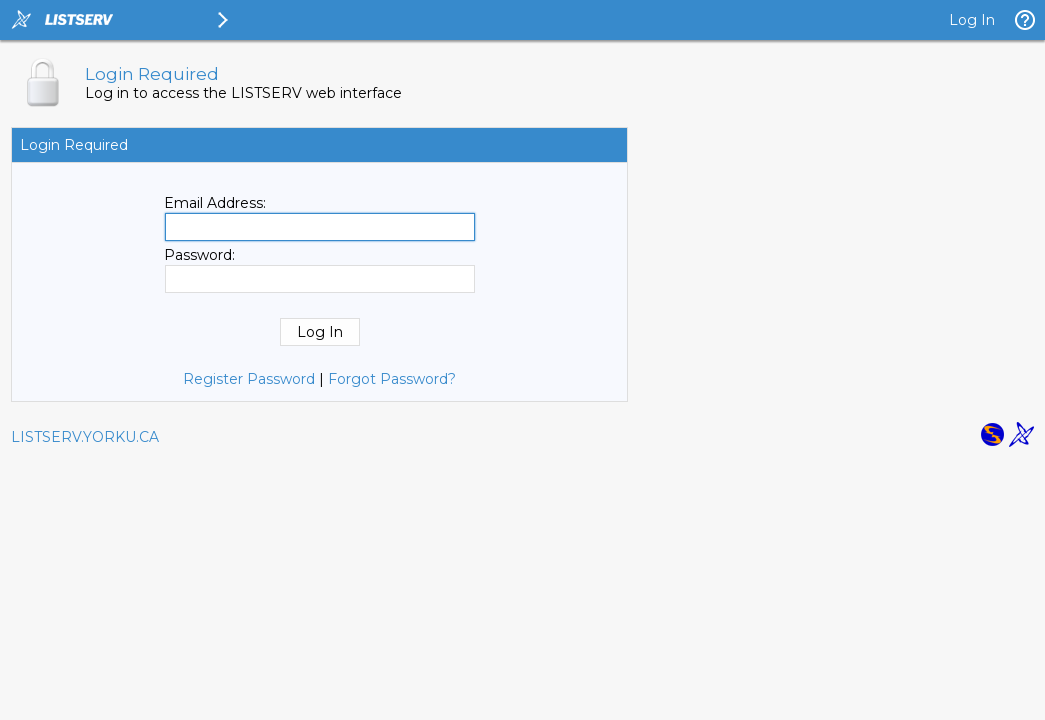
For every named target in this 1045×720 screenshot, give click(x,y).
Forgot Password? (392, 379)
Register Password (249, 379)
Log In (972, 20)
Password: (199, 255)
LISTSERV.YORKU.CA (85, 437)
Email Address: (215, 203)
